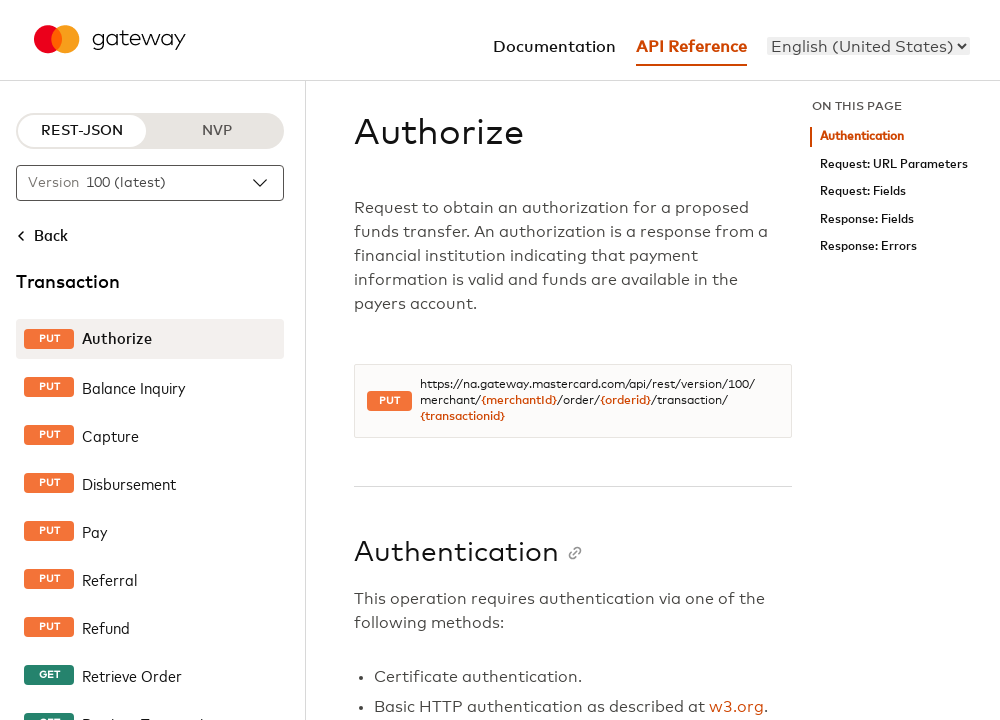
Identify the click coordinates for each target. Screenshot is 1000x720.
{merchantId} (519, 401)
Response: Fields (867, 219)
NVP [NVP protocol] (217, 131)
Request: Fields (863, 191)
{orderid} (625, 401)
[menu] (868, 46)
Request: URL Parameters (894, 164)
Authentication (862, 136)
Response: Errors (868, 246)
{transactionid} (462, 417)
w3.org (736, 707)
